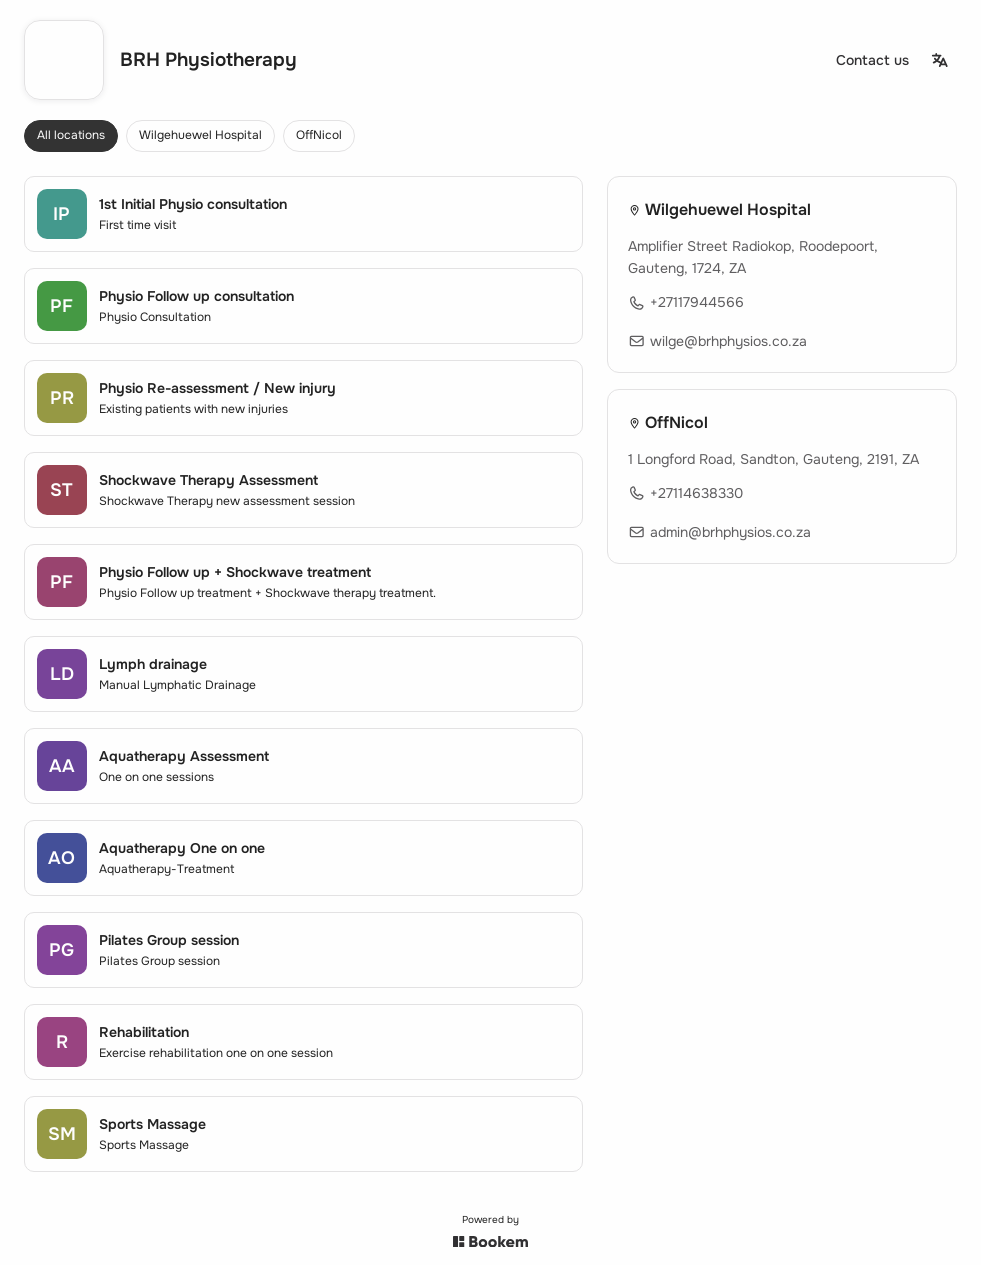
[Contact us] (872, 60)
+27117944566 (686, 302)
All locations (71, 135)
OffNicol (319, 135)
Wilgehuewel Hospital (200, 135)
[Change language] (940, 60)
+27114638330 (685, 493)
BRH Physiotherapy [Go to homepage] (208, 60)
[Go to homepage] (64, 60)
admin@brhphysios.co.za (719, 531)
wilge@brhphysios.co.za (717, 341)
